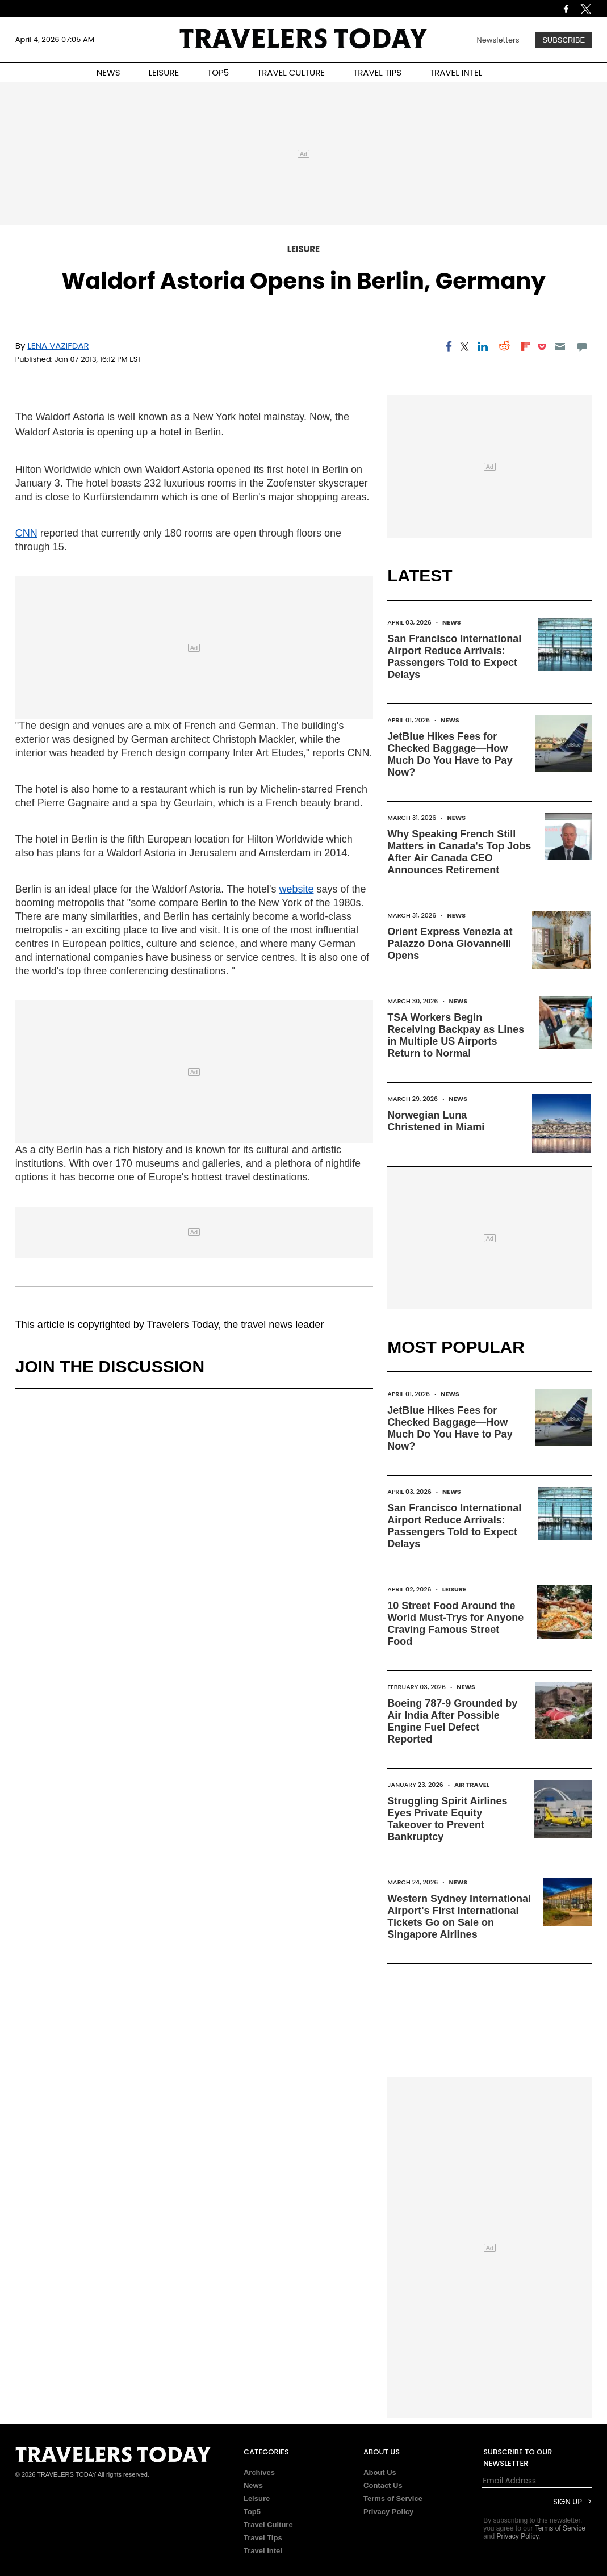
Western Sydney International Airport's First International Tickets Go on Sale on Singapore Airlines (459, 1916)
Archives (259, 2472)
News (451, 622)
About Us (379, 2472)
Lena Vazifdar (58, 345)
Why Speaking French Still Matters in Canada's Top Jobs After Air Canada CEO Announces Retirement (459, 852)
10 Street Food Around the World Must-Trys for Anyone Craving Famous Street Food (455, 1623)
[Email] (560, 346)
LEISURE (163, 72)
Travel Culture (268, 2524)
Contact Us (383, 2485)
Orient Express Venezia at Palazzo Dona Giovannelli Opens (449, 943)
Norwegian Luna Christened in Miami (435, 1121)
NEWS (108, 72)
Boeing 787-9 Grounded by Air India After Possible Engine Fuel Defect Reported (452, 1721)
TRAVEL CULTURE (291, 72)
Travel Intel (263, 2550)
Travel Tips (263, 2537)
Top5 (252, 2511)
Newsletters (498, 40)
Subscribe (563, 40)
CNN (26, 533)
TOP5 (218, 72)
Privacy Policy (388, 2511)
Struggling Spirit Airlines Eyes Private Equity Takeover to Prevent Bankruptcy (447, 1818)
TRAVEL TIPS (377, 72)
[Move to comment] (582, 346)
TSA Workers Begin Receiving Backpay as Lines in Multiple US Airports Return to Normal (455, 1035)
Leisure (303, 249)
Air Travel (471, 1784)
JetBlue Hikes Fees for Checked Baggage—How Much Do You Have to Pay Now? (449, 754)
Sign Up (567, 2502)
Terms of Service (392, 2498)
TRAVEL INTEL (456, 72)
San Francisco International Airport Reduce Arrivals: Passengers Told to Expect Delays (454, 656)
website (296, 889)
